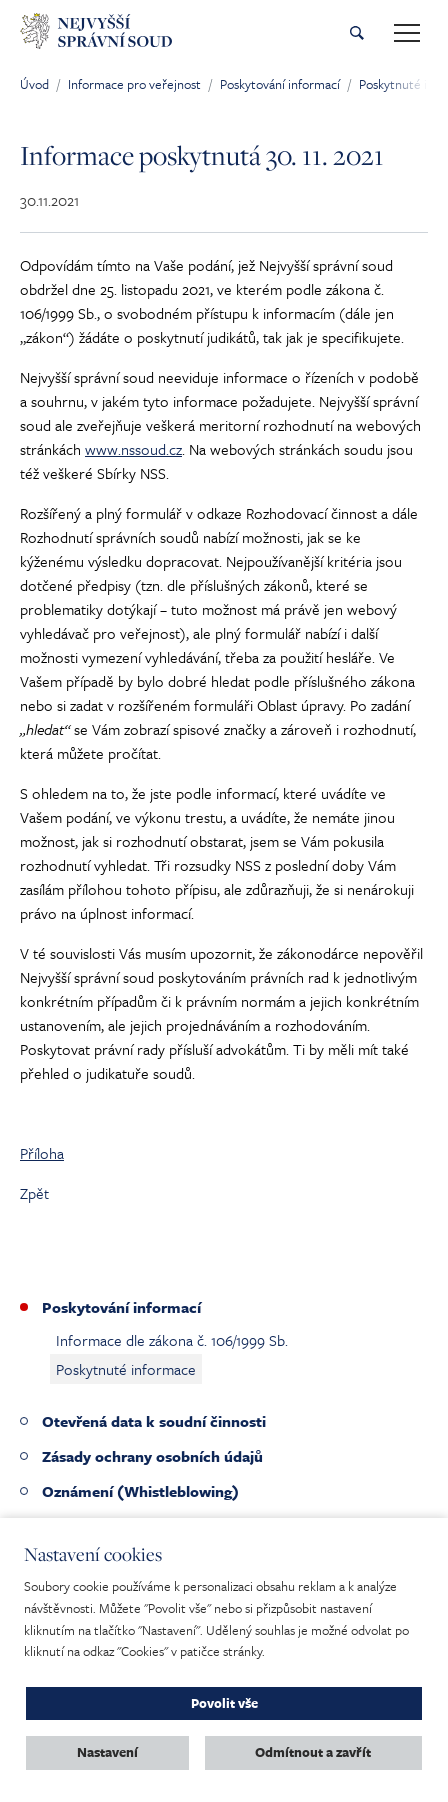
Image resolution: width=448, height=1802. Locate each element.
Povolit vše (224, 1703)
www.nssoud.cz (133, 449)
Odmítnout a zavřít (313, 1752)
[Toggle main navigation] (407, 33)
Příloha (42, 1153)
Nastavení (107, 1752)
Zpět (34, 1193)
